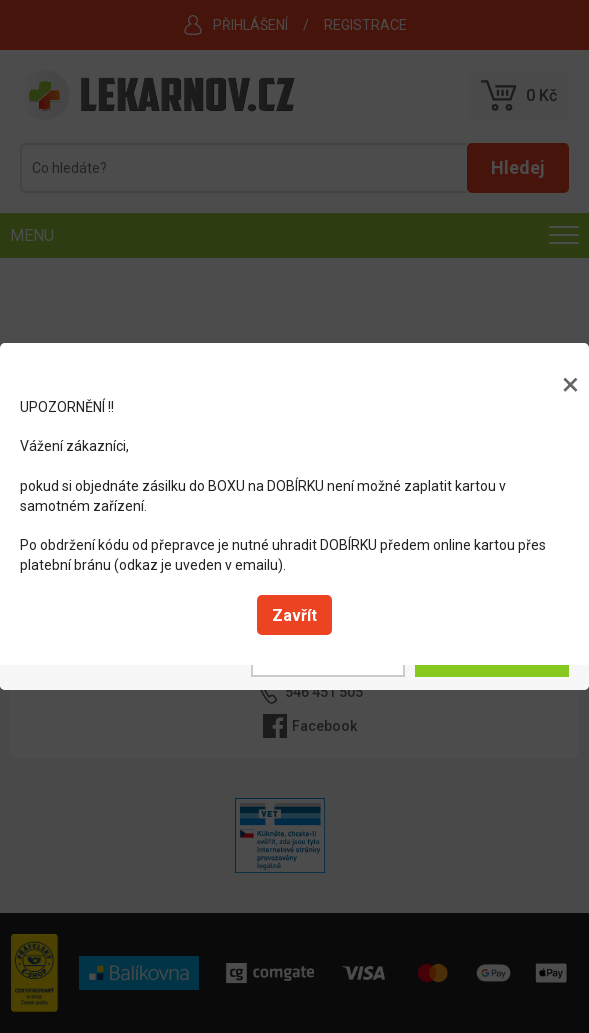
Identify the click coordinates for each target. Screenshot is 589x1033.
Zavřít (294, 615)
